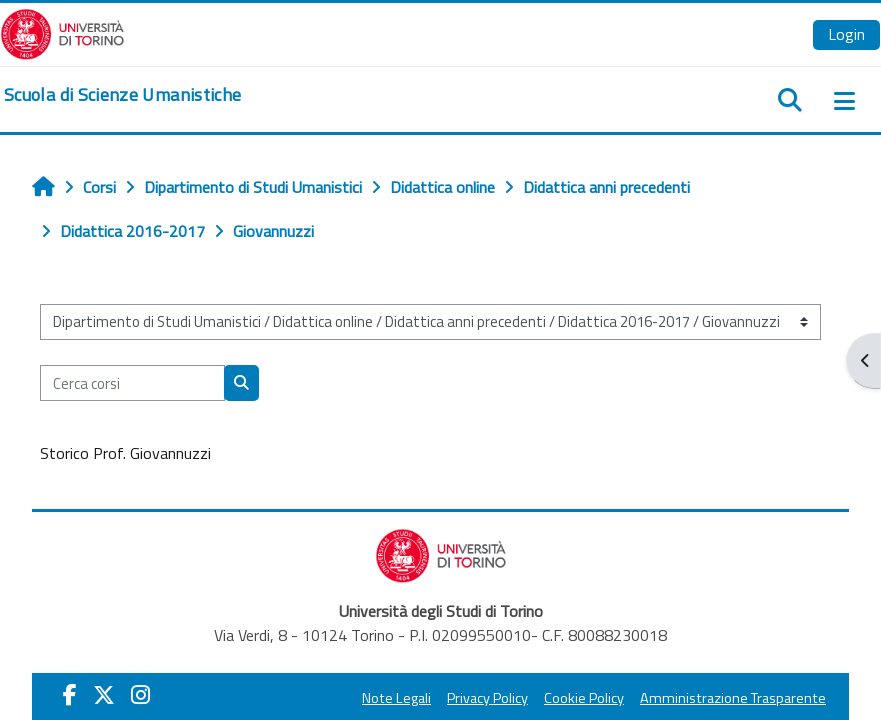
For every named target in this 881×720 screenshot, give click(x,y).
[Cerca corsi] (132, 383)
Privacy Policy (487, 698)
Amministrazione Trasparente (733, 698)
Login (846, 34)
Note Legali (396, 698)
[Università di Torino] (62, 32)
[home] (122, 95)
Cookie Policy (584, 698)
